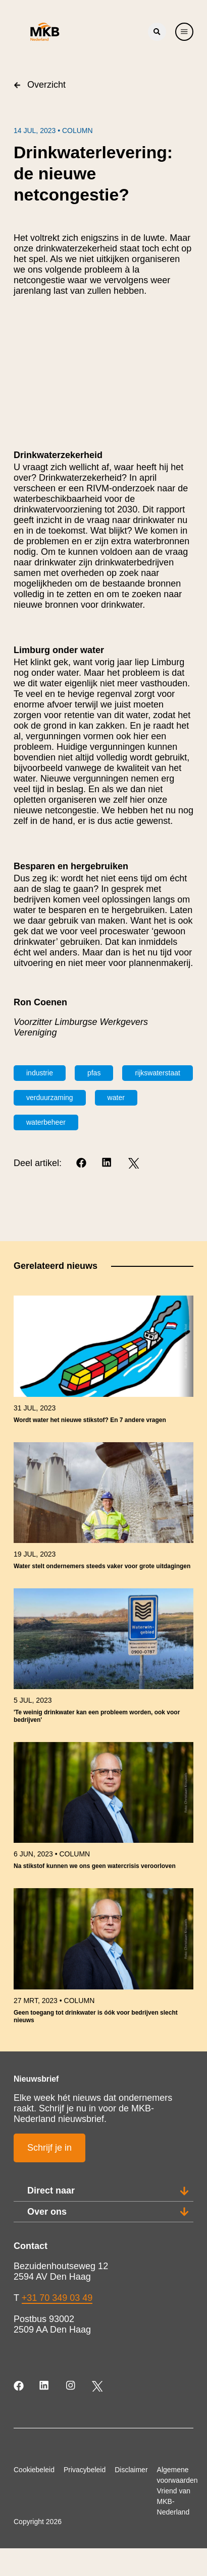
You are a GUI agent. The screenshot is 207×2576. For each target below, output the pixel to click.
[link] (103, 1364)
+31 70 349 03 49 (57, 2298)
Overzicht (40, 85)
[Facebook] (82, 1163)
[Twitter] (133, 1163)
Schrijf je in (49, 2148)
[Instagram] (71, 2386)
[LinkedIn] (108, 1163)
